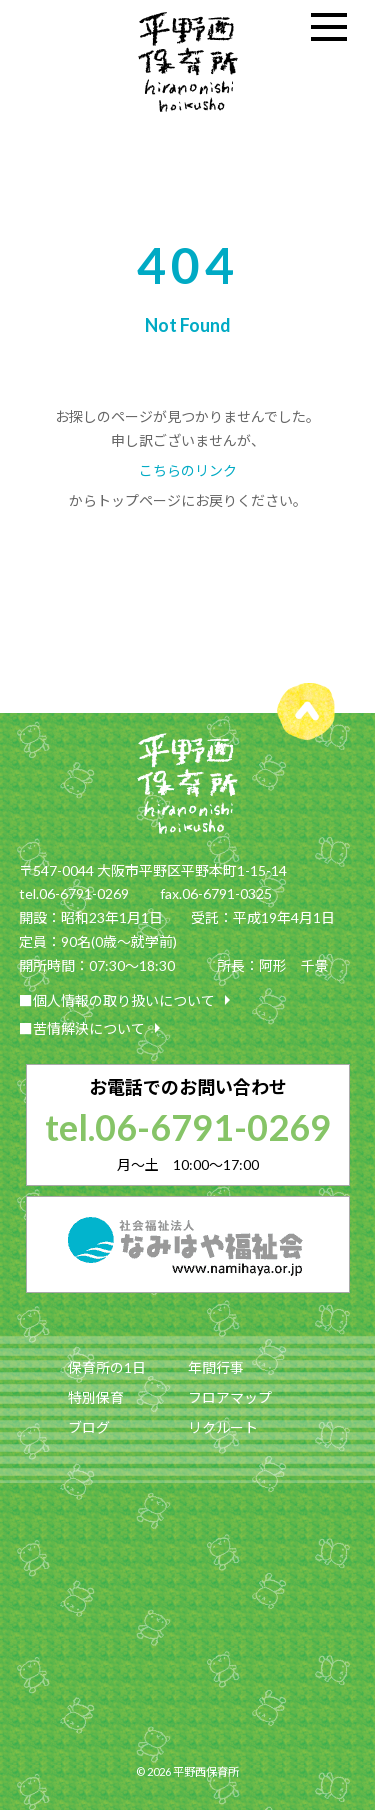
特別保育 (96, 1397)
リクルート (223, 1427)
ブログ (89, 1427)
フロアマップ (230, 1397)
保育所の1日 (107, 1367)
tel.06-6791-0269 (188, 1127)
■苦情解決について (94, 1028)
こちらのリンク (188, 470)
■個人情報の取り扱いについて (129, 1000)
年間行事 (216, 1367)
